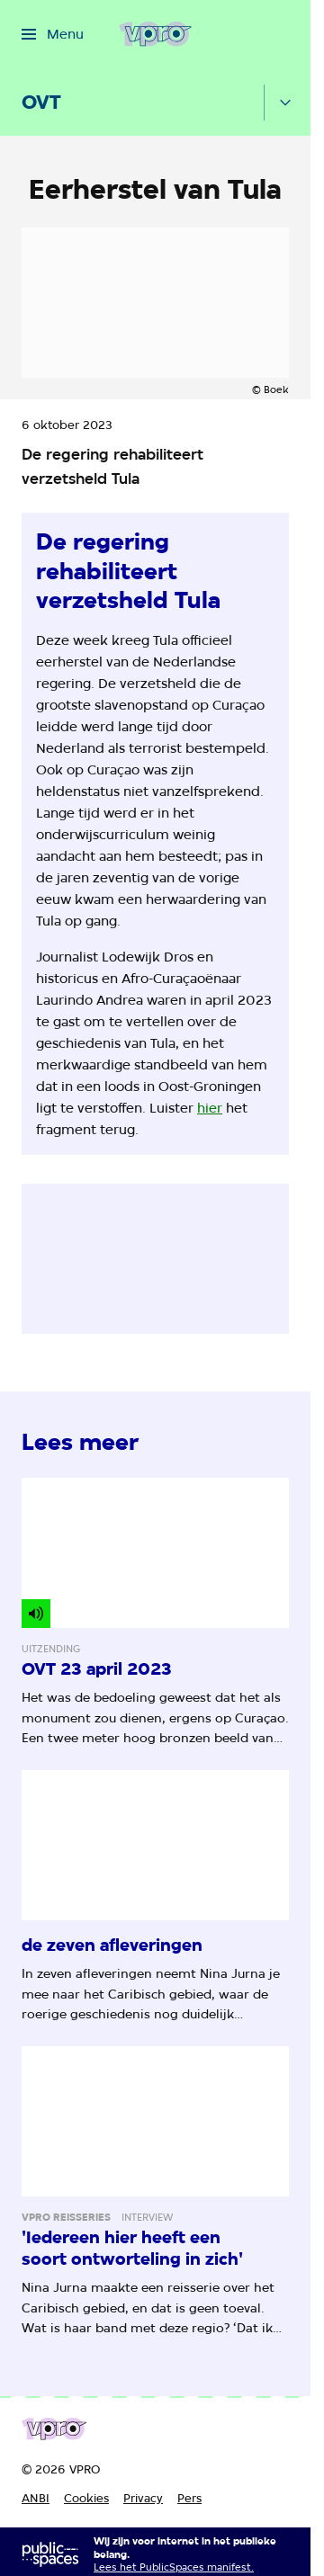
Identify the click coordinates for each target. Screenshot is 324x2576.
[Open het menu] (52, 34)
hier (209, 1108)
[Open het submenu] (285, 103)
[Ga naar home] (155, 34)
